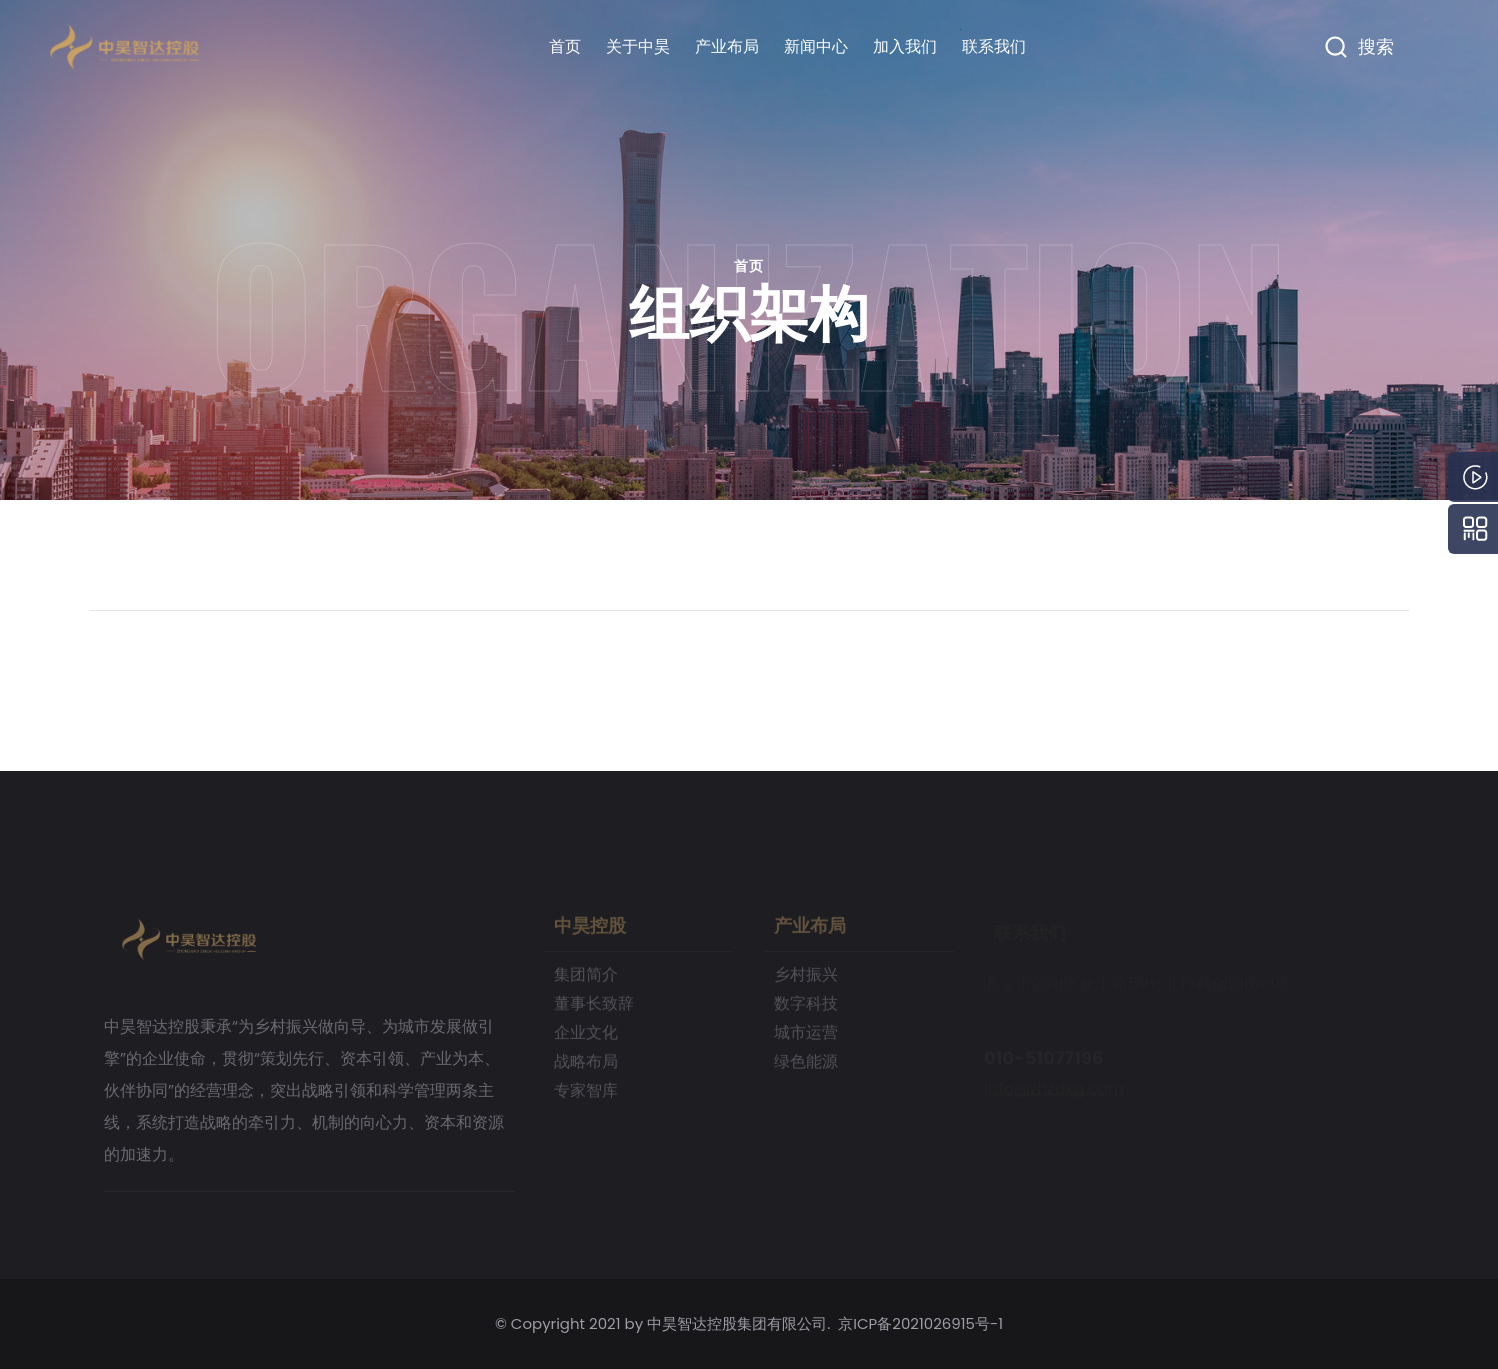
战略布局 (586, 1068)
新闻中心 (816, 46)
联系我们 (994, 46)
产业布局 (727, 46)
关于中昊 (638, 46)
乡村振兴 (806, 981)
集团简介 (586, 981)
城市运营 (806, 1039)
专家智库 (586, 1097)
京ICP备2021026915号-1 (920, 1323)
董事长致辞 (594, 1010)
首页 (565, 46)
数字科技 (806, 1010)
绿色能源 (806, 1068)
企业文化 (586, 1039)
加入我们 (905, 46)
